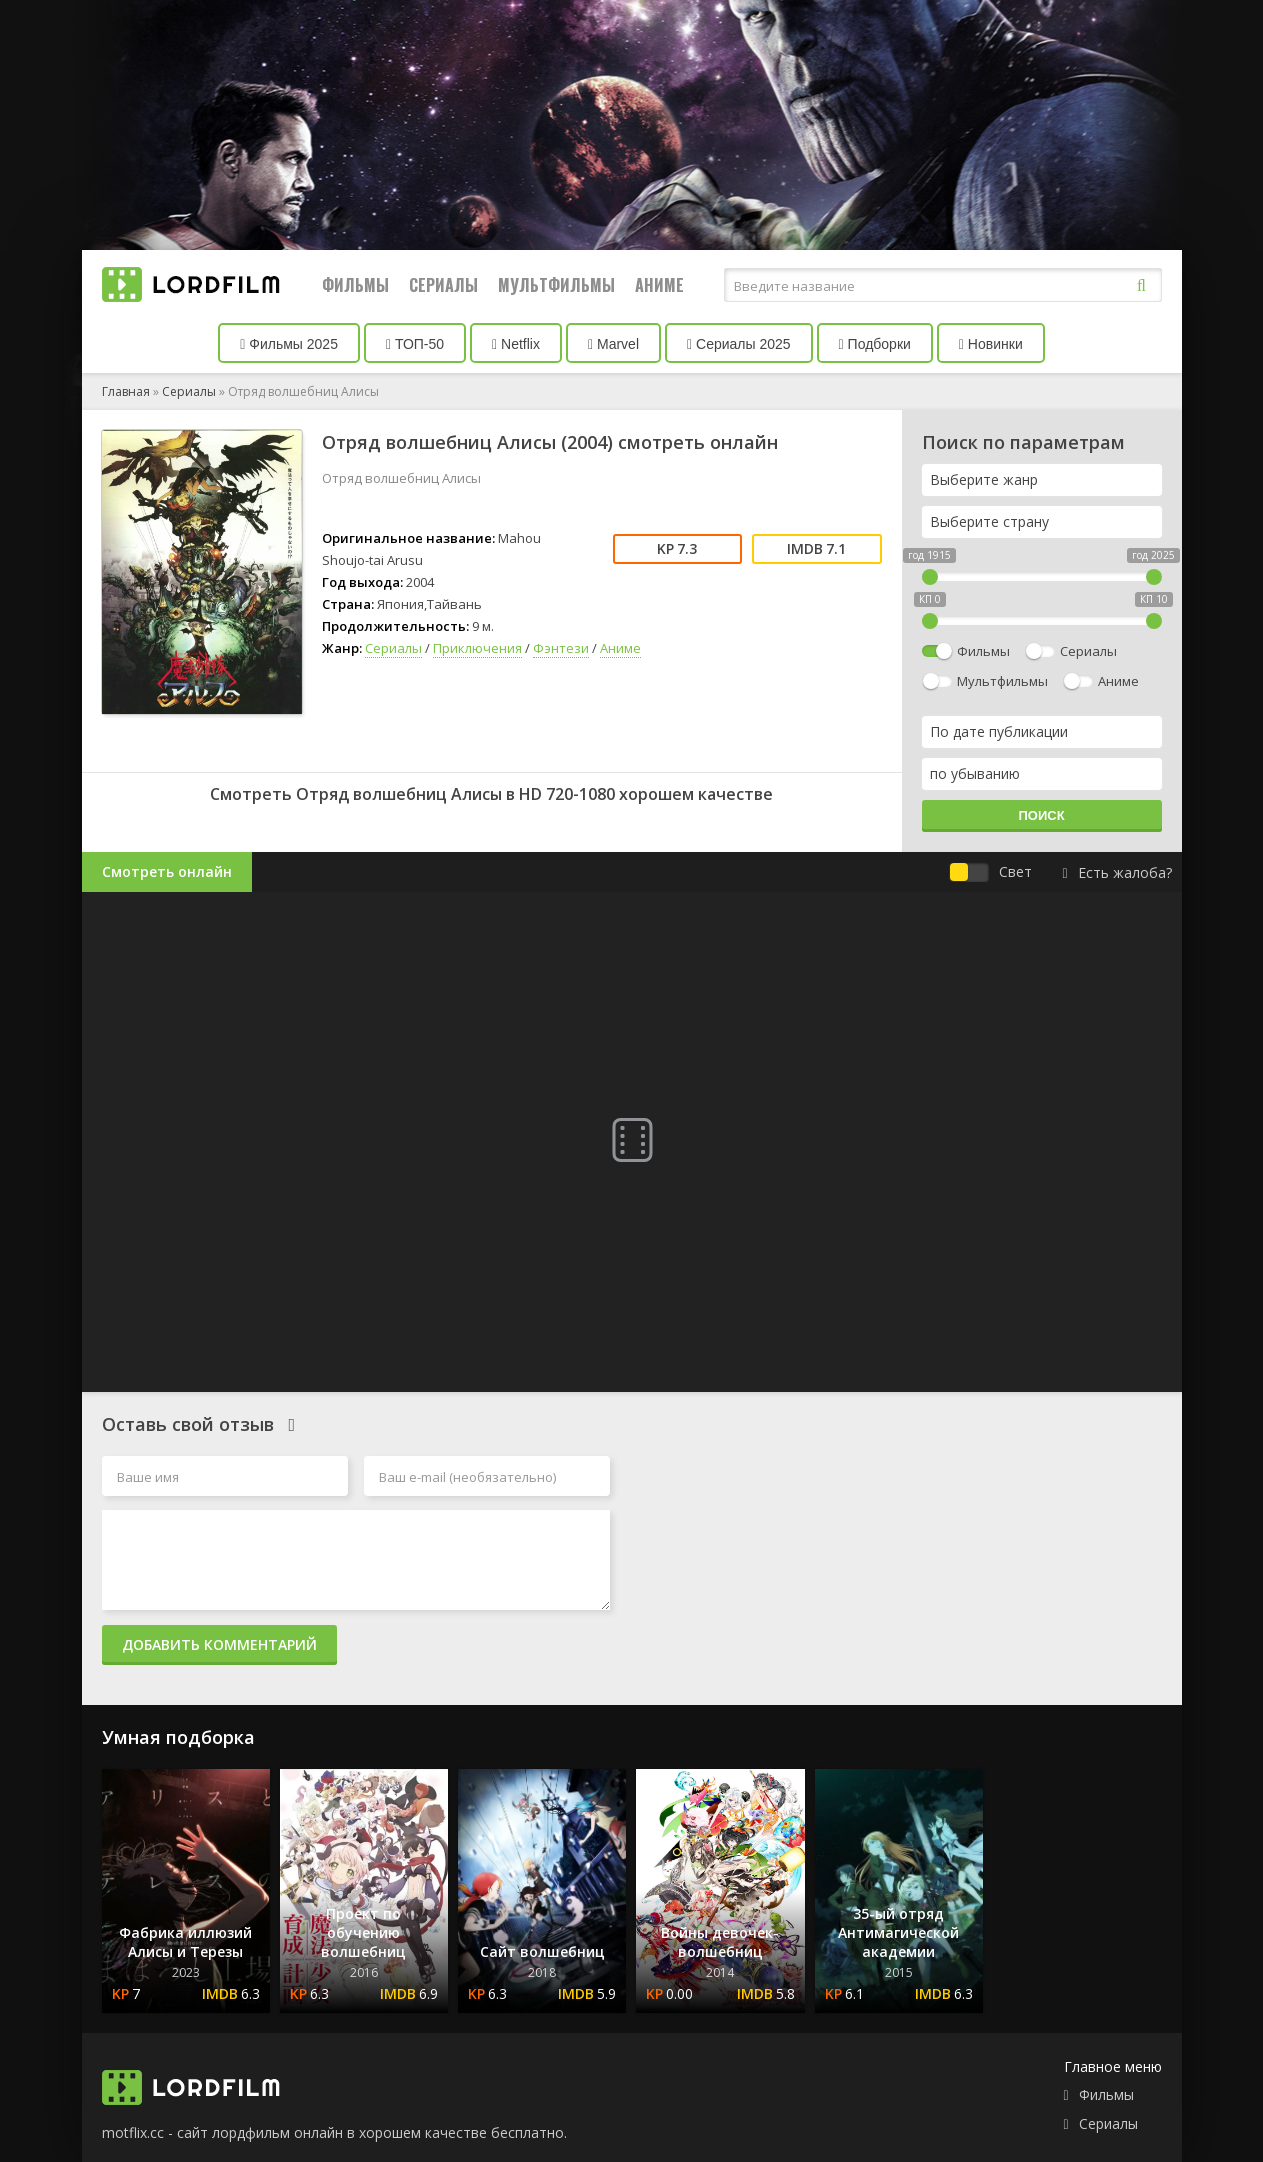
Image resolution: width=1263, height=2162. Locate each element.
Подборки (875, 344)
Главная (126, 391)
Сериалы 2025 (739, 344)
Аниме (659, 285)
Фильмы (355, 285)
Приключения (477, 648)
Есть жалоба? (1116, 872)
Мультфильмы (556, 285)
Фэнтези (561, 648)
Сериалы (443, 285)
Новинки (991, 344)
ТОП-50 (415, 344)
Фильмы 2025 (289, 344)
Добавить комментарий (219, 1644)
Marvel (613, 344)
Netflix (516, 344)
